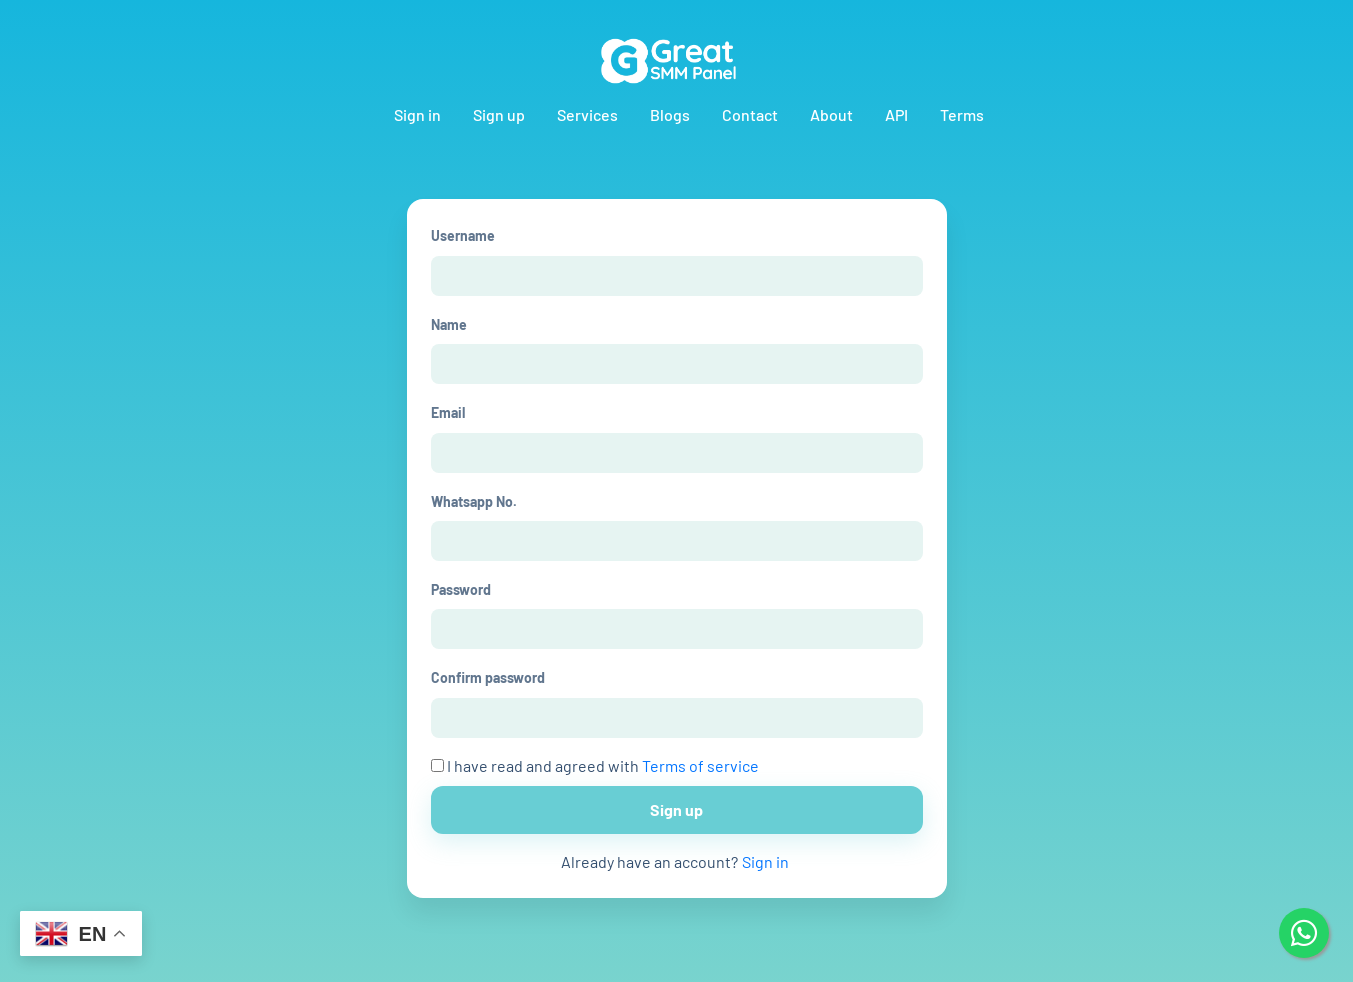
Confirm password (488, 677)
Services (587, 114)
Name (449, 324)
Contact (750, 114)
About (831, 114)
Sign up (499, 114)
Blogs (670, 114)
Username (463, 235)
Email (448, 412)
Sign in (417, 114)
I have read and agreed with (595, 765)
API (896, 114)
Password (461, 589)
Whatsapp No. (474, 501)
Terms (962, 114)
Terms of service (700, 765)
